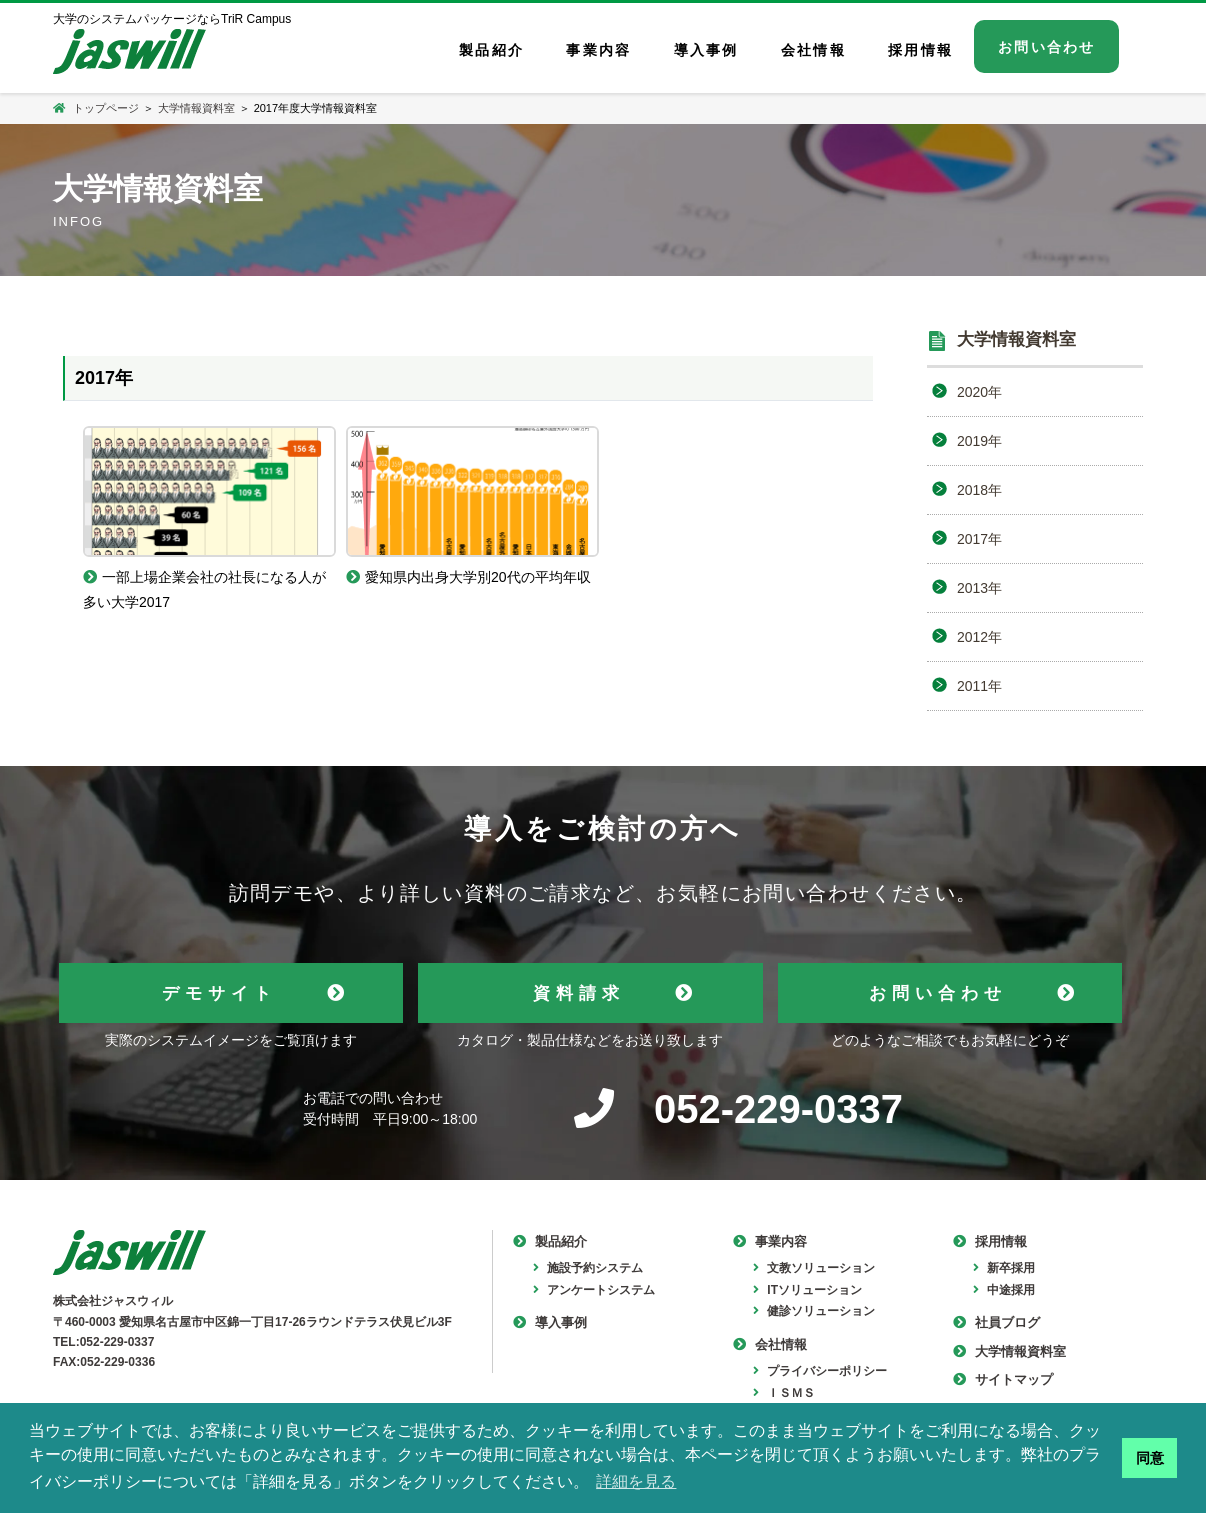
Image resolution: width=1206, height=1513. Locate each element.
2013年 (979, 588)
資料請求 (579, 993)
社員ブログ (996, 1322)
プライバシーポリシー (820, 1371)
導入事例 (550, 1322)
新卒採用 (1004, 1268)
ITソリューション (807, 1290)
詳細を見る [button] (636, 1481)
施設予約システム (588, 1268)
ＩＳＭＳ (784, 1393)
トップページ (96, 108)
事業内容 (770, 1241)
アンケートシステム (594, 1290)
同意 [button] (1150, 1458)
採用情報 (990, 1241)
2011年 (979, 686)
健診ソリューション (814, 1311)
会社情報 (770, 1344)
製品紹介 (550, 1241)
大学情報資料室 (196, 108)
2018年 (979, 490)
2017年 (979, 539)
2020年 (979, 392)
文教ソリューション (814, 1268)
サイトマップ (1003, 1379)
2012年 (979, 637)
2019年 (979, 441)
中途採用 (1004, 1290)
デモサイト (219, 993)
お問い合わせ (938, 993)
